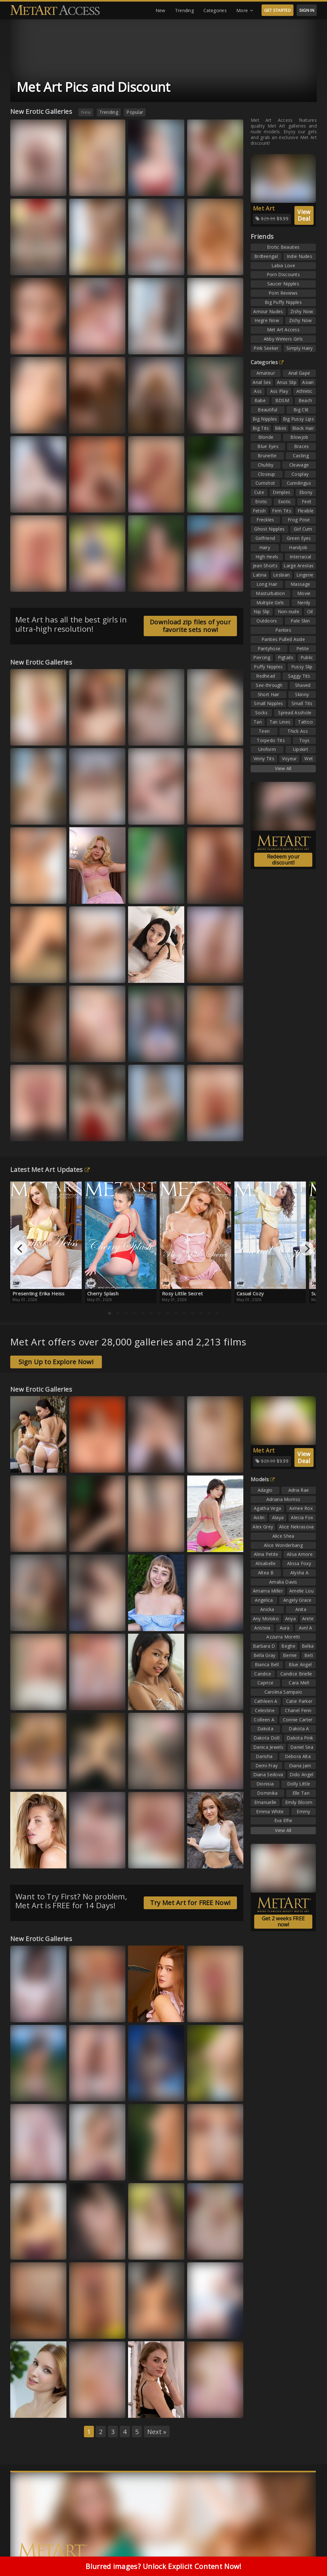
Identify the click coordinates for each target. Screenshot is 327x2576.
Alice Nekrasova (296, 1527)
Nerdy (303, 603)
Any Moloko (266, 1619)
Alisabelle (265, 1563)
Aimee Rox (301, 1508)
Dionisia (265, 1784)
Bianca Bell (267, 1664)
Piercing (261, 657)
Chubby (266, 465)
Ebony (306, 492)
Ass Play (279, 391)
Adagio (265, 1490)
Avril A (305, 1628)
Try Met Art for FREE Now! (190, 1902)
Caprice (265, 1683)
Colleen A (264, 1720)
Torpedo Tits (271, 740)
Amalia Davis (283, 1582)
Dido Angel (301, 1774)
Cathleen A (266, 1701)
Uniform (267, 749)
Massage (300, 584)
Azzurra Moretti (283, 1637)
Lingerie (304, 575)
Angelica (264, 1600)
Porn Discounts (283, 274)
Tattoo (305, 722)
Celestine (265, 1710)
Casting (301, 456)
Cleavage (299, 465)
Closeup (266, 474)
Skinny (302, 694)
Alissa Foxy (299, 1563)
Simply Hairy (299, 348)
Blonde (266, 437)
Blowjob (299, 437)
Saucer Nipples (283, 284)
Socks (261, 713)
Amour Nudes (268, 311)
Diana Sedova (268, 1774)
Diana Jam (300, 1766)
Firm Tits (281, 511)
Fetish (259, 511)
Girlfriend (265, 538)
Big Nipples (265, 419)
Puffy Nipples (268, 667)
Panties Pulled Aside (283, 639)
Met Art (264, 208)
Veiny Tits (264, 758)
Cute (259, 492)
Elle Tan (301, 1793)
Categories (215, 10)
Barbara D (264, 1646)
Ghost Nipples (269, 529)
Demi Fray (266, 1766)
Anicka (267, 1609)
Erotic (261, 501)
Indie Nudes (299, 256)
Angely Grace (297, 1600)
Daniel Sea (301, 1747)
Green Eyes (299, 538)
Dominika (267, 1793)
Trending (184, 10)
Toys (304, 740)
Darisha (264, 1756)
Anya (290, 1619)
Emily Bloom (298, 1802)
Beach (305, 400)
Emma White (270, 1811)
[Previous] (20, 1248)
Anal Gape (299, 373)
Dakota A (299, 1729)
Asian (308, 382)
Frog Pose (299, 520)
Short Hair (268, 694)
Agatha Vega (267, 1508)
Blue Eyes (267, 446)
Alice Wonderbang (283, 1545)
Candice (262, 1674)
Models (263, 1479)
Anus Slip (286, 382)
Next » (157, 2431)
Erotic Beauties (283, 247)
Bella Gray (265, 1655)
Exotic (284, 501)
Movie (304, 593)
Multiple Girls (270, 603)
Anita (301, 1609)
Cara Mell (299, 1683)
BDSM (282, 400)
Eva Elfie (283, 1820)
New (160, 10)
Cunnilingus (299, 483)
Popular (134, 112)
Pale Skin (300, 621)
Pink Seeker (266, 348)
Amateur (265, 373)
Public (306, 657)
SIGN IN (306, 10)
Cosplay (300, 474)
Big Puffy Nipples (283, 302)
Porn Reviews (283, 293)
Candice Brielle (296, 1674)
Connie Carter (298, 1720)
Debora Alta (298, 1756)
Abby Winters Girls (283, 339)
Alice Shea (283, 1536)
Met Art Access (283, 330)
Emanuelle (265, 1802)
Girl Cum (303, 529)
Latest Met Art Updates (50, 1169)
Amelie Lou (301, 1591)
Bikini (280, 428)
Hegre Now (267, 320)
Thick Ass (297, 731)
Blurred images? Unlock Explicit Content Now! (163, 2566)
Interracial (300, 557)
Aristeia (262, 1628)
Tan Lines (280, 722)
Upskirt (300, 749)
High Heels (266, 557)
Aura (285, 1628)
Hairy (264, 547)
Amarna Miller (268, 1591)
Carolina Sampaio (283, 1692)
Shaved (303, 685)
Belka (308, 1646)
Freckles (265, 520)
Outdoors (266, 621)
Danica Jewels (268, 1747)
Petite (302, 648)
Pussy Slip (302, 667)
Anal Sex (262, 382)
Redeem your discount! (283, 859)
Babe (260, 400)
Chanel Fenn (298, 1710)
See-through (269, 685)
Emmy (303, 1811)
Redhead (265, 676)
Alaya (278, 1517)
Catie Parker (299, 1701)
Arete (308, 1619)
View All (283, 768)
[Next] (307, 1248)
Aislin (259, 1517)
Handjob (298, 547)
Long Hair (267, 584)
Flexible (306, 511)
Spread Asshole (294, 713)
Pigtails (285, 657)
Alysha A (299, 1573)
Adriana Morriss (283, 1499)
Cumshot (265, 483)
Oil (310, 611)
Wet (308, 758)
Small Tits (302, 703)
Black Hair (303, 428)
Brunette (267, 456)
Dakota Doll (266, 1738)
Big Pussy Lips (298, 419)
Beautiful (267, 410)
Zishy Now (301, 311)
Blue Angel (300, 1664)
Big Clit (300, 410)
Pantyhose (269, 648)
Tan (258, 722)
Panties (283, 630)
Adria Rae (298, 1490)
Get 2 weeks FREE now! (283, 1921)
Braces (301, 446)
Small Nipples (268, 703)
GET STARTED (277, 10)
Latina (259, 575)
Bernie (290, 1655)
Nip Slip (262, 611)
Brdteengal (266, 256)
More (245, 10)
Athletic (304, 391)
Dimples (281, 492)
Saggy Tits (299, 676)
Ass (258, 391)
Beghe (288, 1646)
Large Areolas (299, 566)
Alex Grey (263, 1527)
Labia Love (283, 265)
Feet (306, 501)
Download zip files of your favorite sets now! (190, 626)
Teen (264, 731)
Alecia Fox (302, 1517)
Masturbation (270, 593)
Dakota (265, 1729)
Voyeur (289, 758)
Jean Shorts (265, 566)
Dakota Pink (300, 1738)
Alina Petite (266, 1554)
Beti (308, 1655)
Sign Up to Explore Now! (56, 1362)
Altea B (266, 1573)
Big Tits (261, 428)
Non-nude (288, 611)
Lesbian (281, 575)
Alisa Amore (300, 1554)
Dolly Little (298, 1784)
